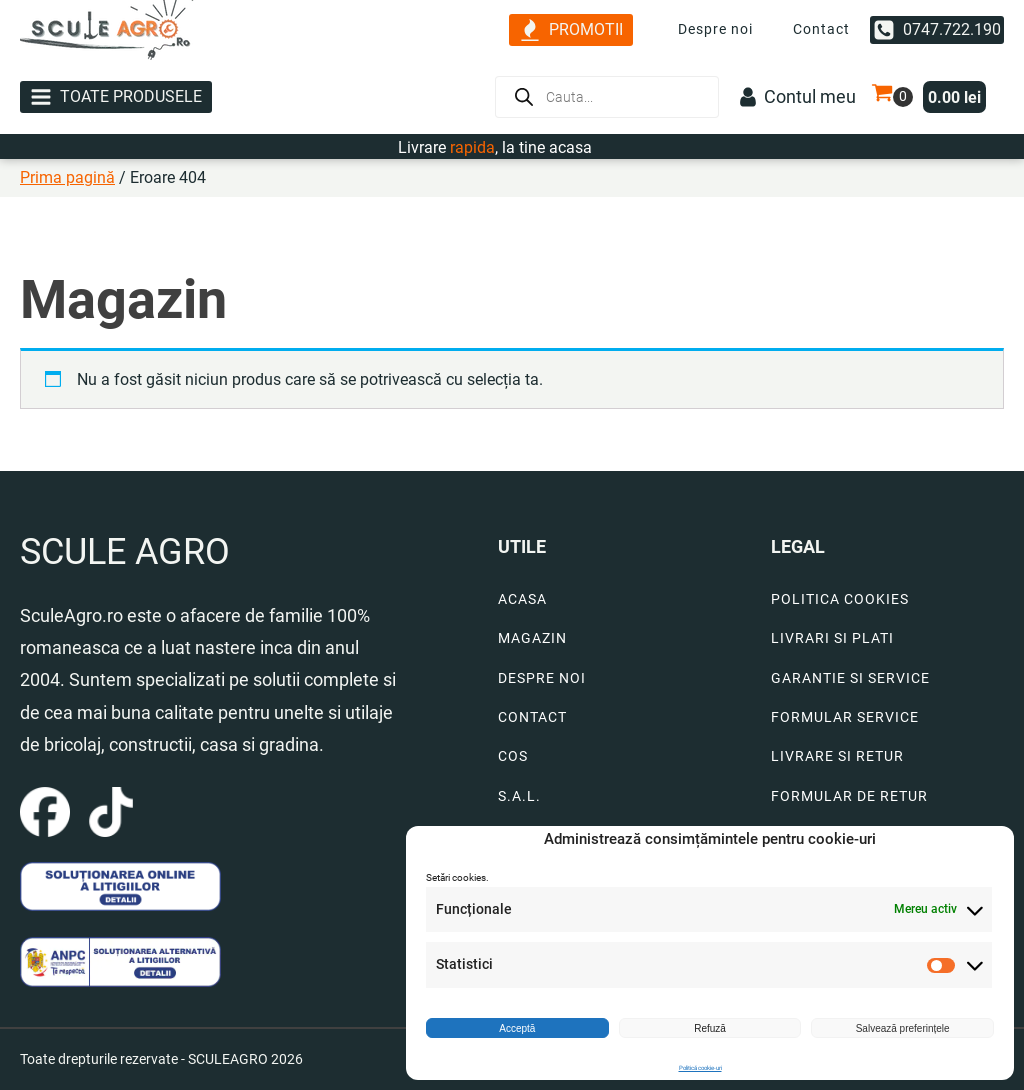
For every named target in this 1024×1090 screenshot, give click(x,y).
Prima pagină (67, 177)
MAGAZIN (532, 638)
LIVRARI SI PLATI (832, 638)
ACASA (522, 599)
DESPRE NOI (542, 678)
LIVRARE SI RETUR (837, 756)
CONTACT (532, 717)
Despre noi (715, 29)
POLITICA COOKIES (840, 599)
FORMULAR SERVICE (845, 717)
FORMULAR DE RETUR (849, 796)
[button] (571, 30)
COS (513, 756)
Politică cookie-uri (700, 1067)
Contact (821, 29)
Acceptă (517, 1028)
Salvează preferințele (903, 1028)
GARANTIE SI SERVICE (850, 678)
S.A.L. (519, 796)
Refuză (710, 1028)
